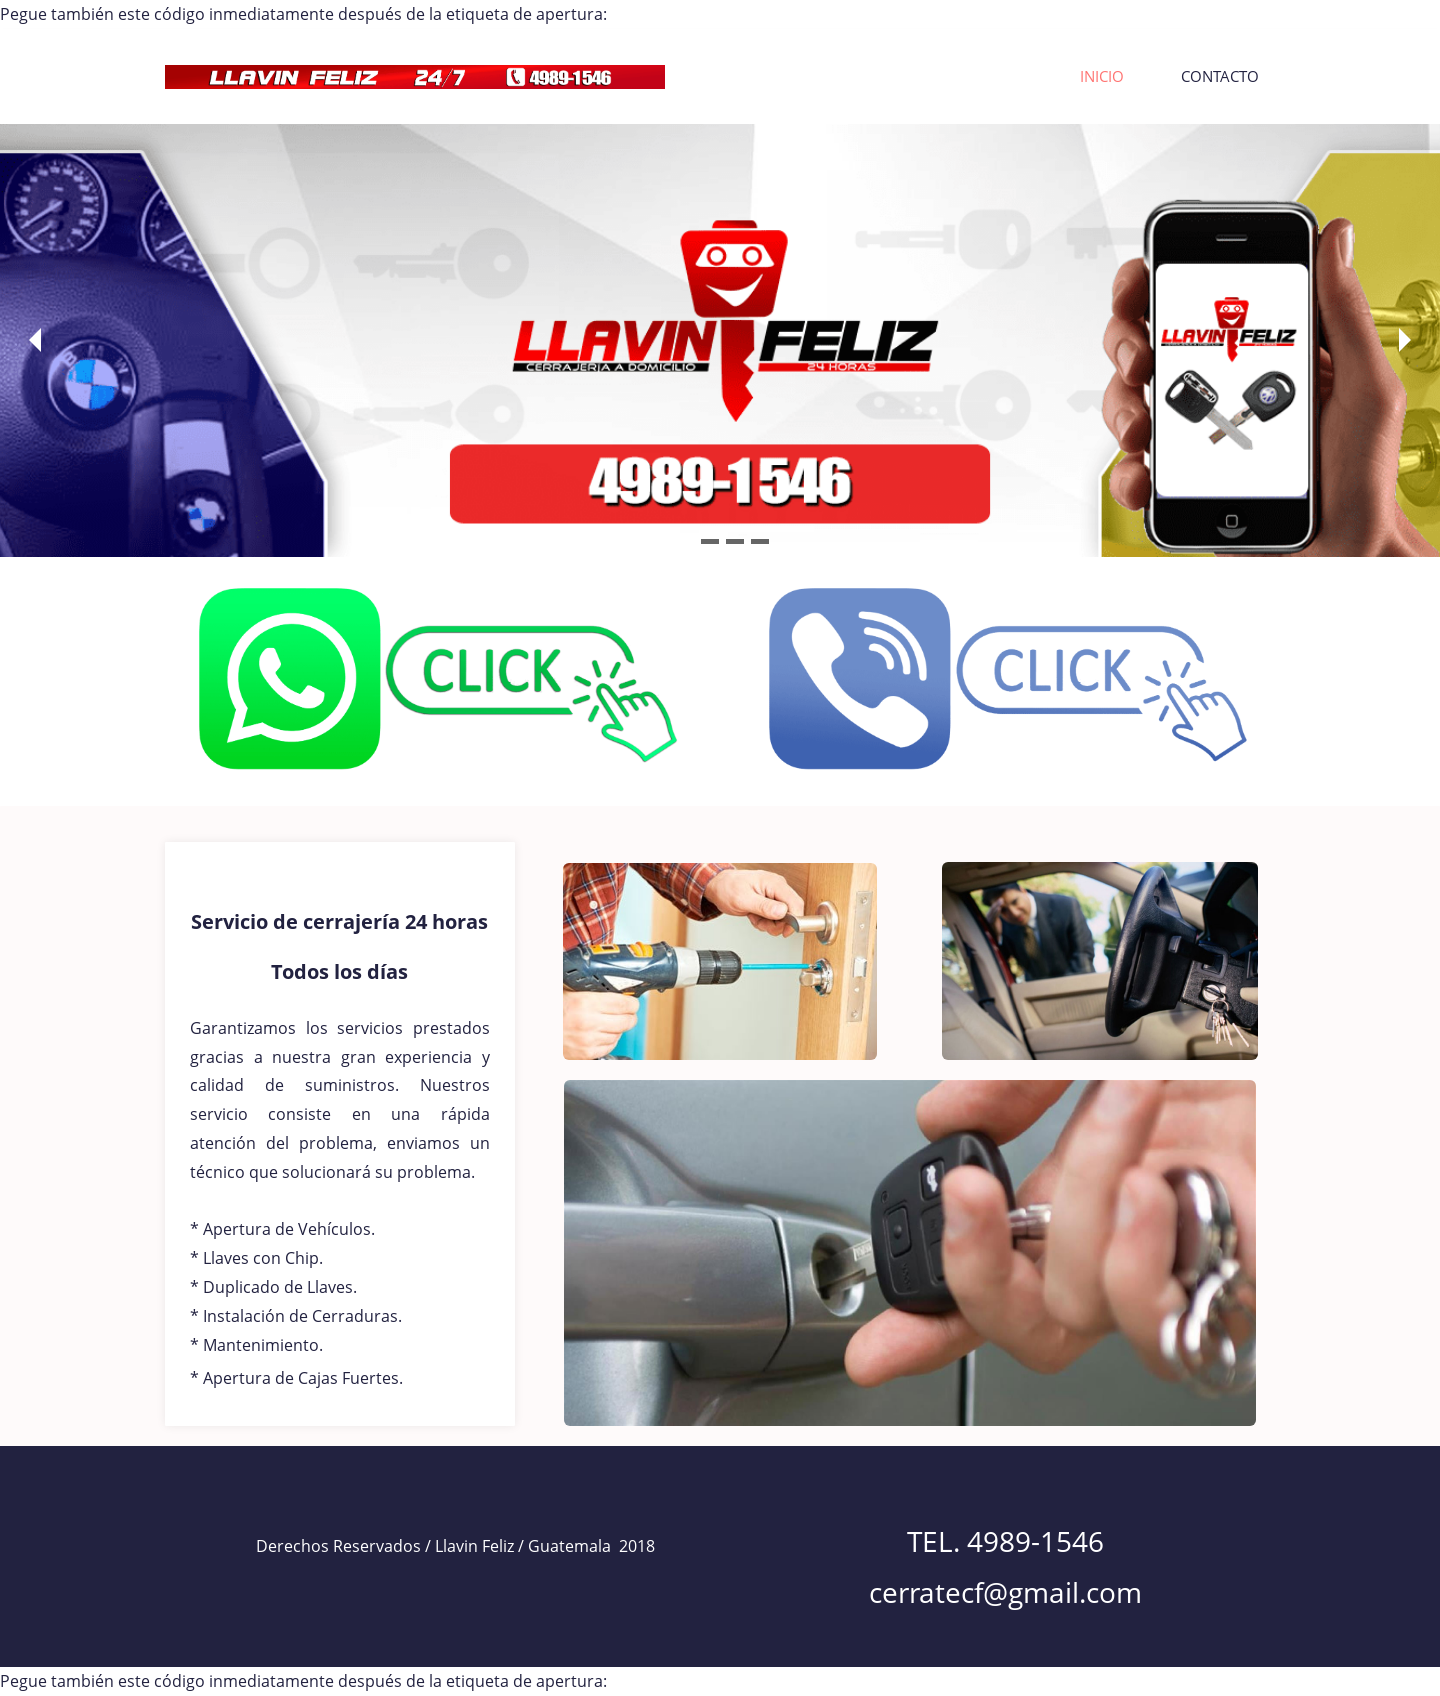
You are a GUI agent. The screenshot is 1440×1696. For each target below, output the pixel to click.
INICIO (1102, 76)
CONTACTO (1220, 76)
